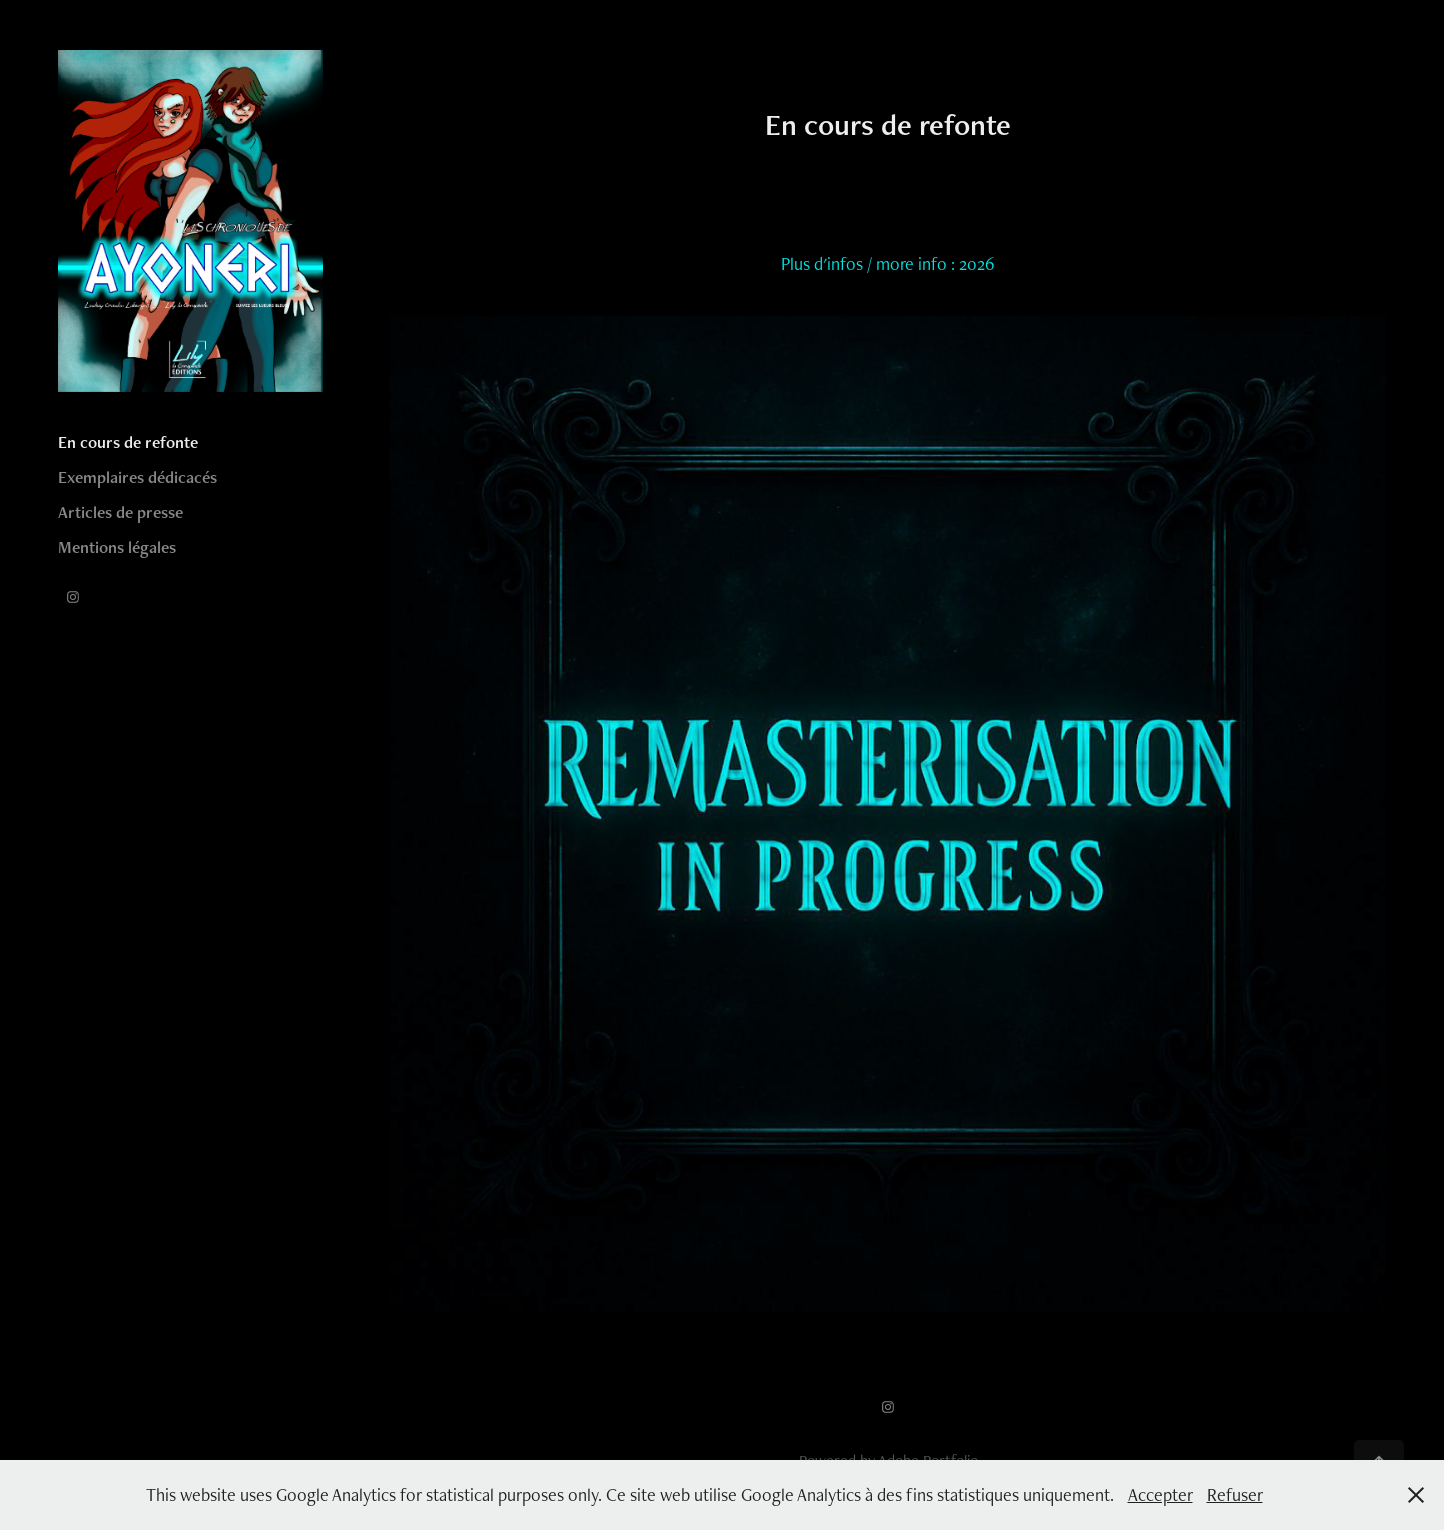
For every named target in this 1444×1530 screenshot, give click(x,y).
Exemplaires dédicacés (137, 477)
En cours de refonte (128, 442)
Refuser (1235, 1494)
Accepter (1160, 1494)
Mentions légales (117, 547)
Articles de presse (120, 512)
